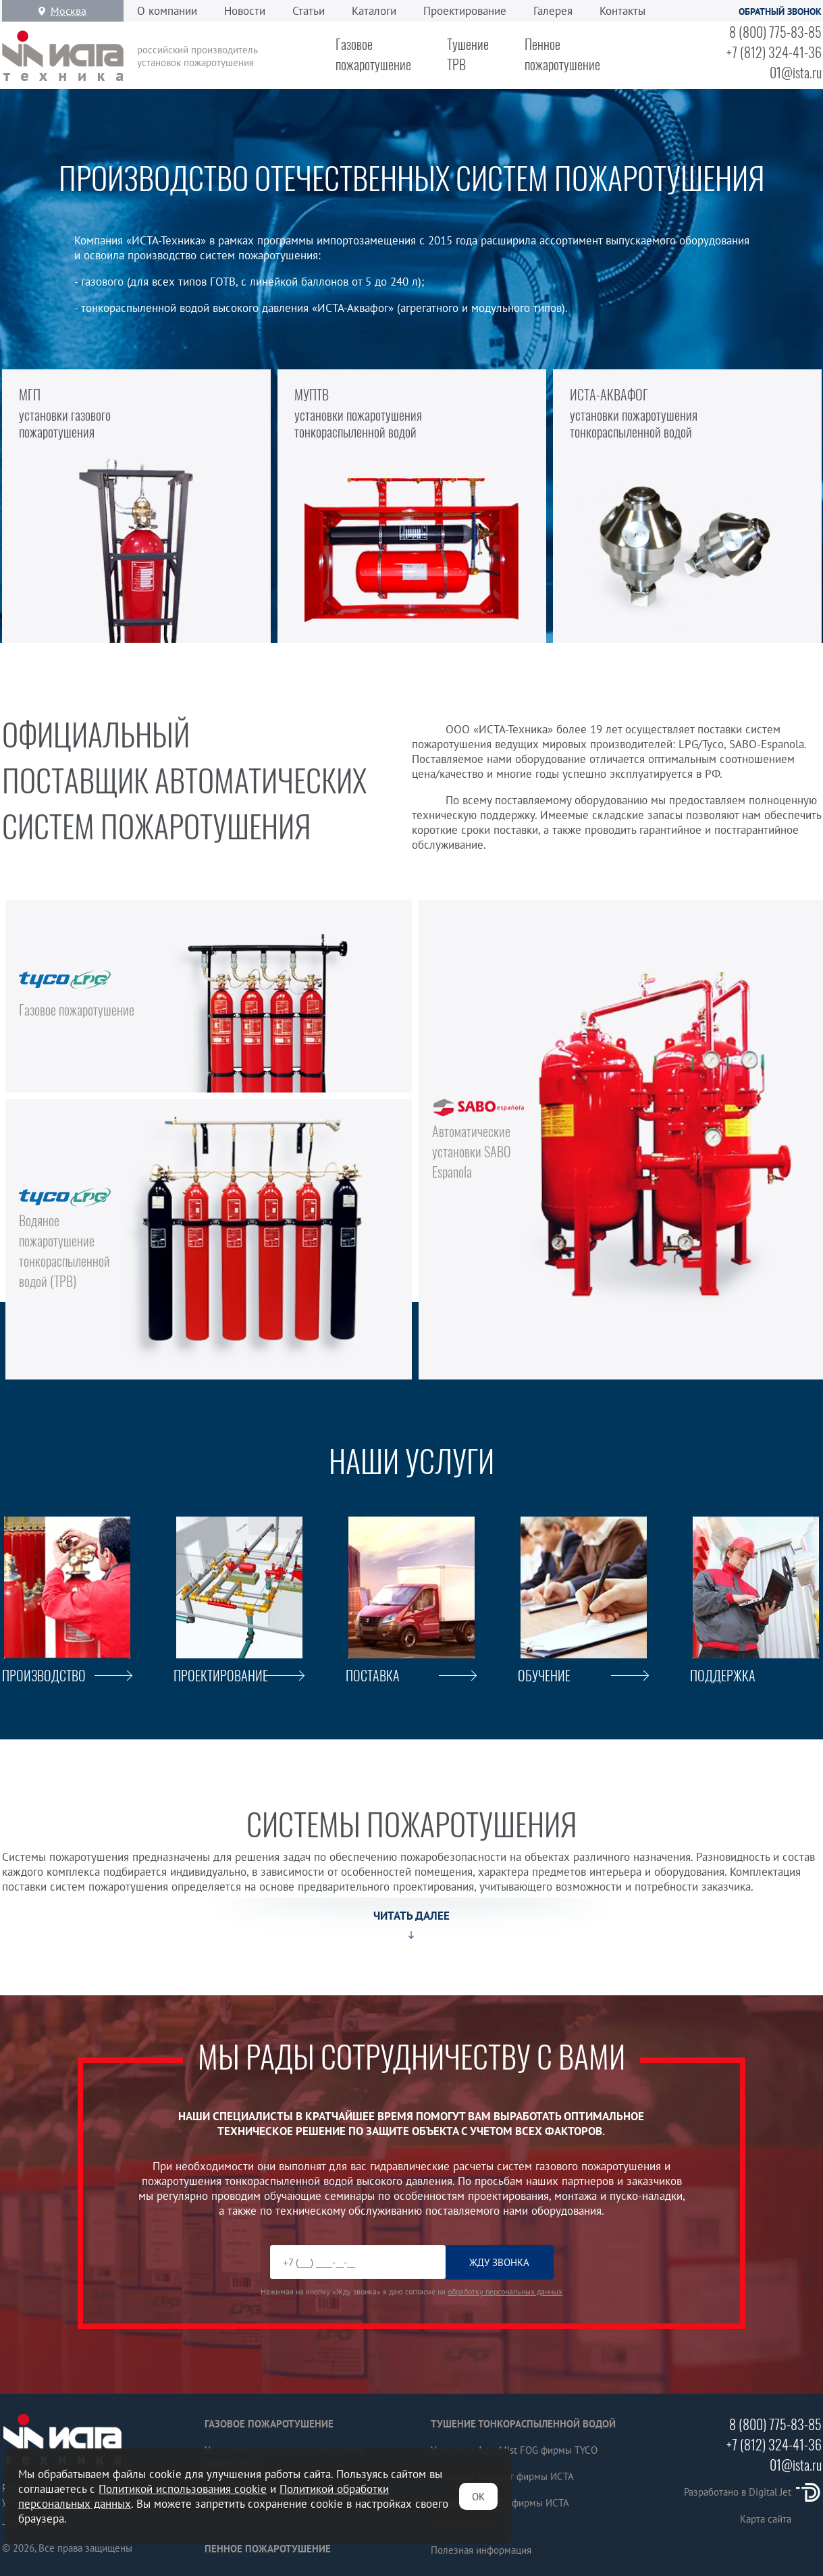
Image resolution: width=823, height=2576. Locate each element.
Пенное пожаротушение (268, 2548)
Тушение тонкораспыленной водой (523, 2423)
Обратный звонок (780, 11)
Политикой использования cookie (183, 2488)
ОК (478, 2496)
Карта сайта (765, 2519)
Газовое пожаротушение (269, 2423)
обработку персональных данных (505, 2291)
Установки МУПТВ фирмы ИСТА (500, 2502)
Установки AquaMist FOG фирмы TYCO (514, 2450)
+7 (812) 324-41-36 (774, 52)
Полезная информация (481, 2550)
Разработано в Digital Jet (753, 2492)
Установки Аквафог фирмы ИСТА (502, 2476)
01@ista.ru (796, 72)
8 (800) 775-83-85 (775, 32)
